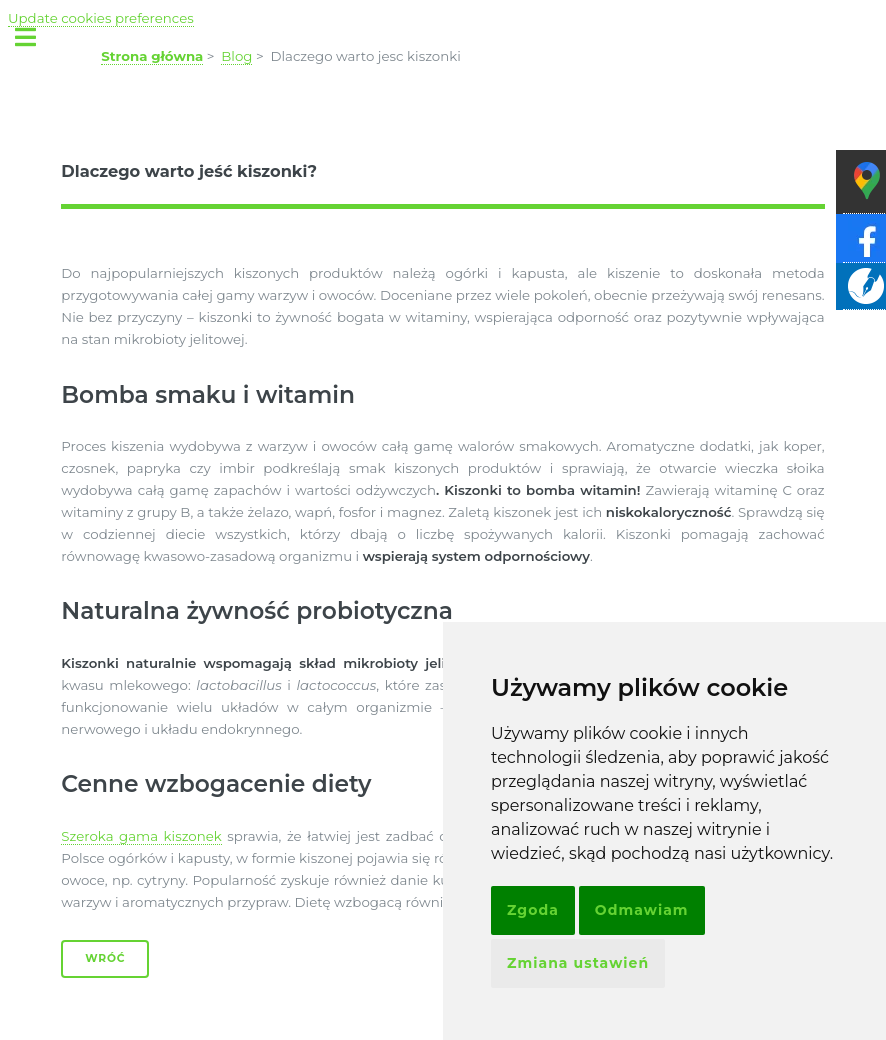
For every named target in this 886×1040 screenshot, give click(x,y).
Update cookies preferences (101, 18)
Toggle (36, 37)
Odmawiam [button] (642, 910)
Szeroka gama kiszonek (141, 836)
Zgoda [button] (533, 910)
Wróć (105, 958)
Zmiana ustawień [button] (578, 963)
